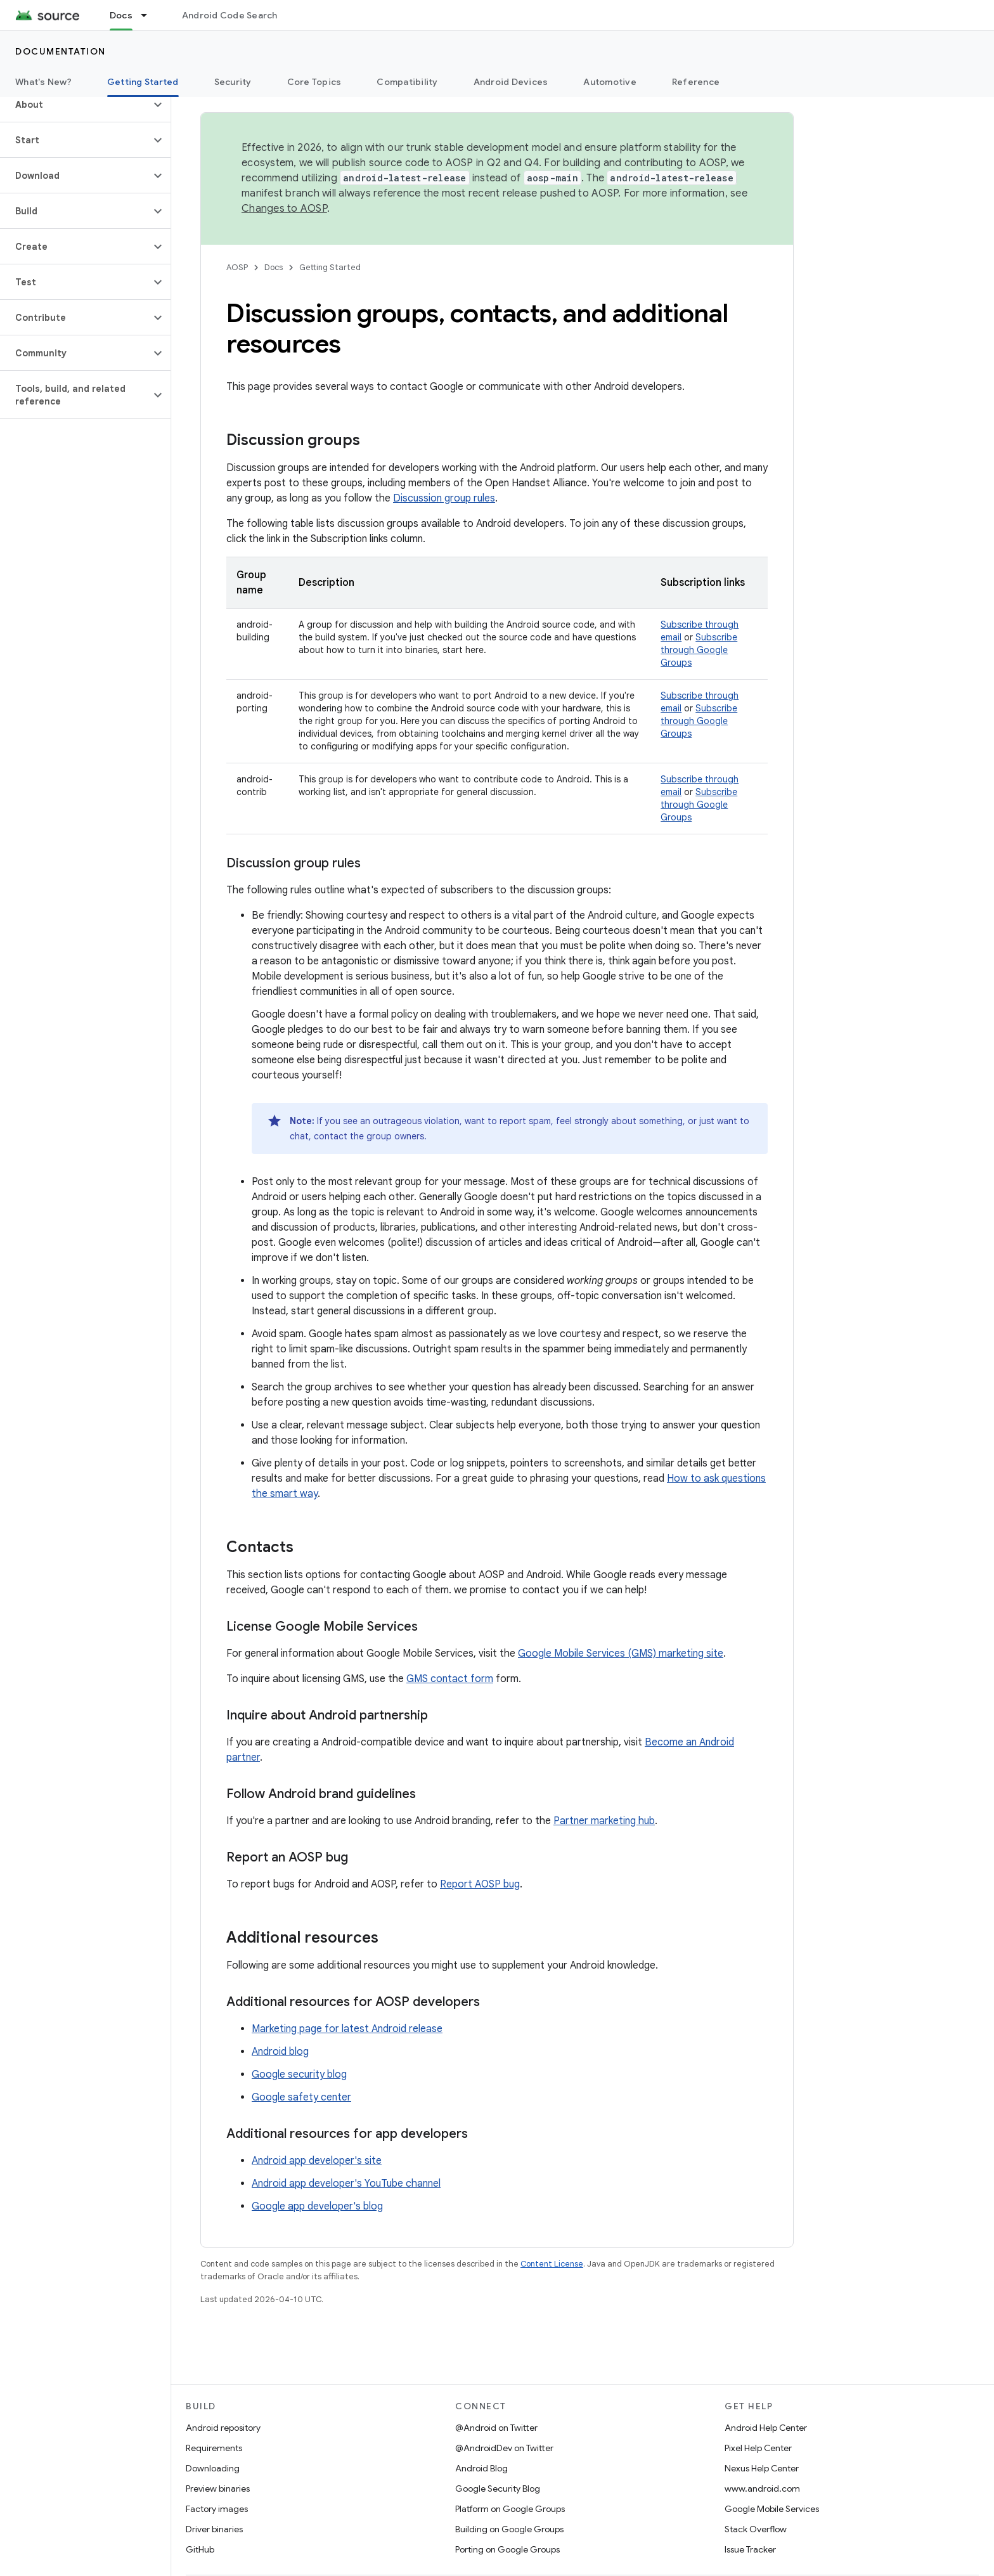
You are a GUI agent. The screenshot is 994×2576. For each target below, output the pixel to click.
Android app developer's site (317, 2160)
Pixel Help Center (758, 2448)
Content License (551, 2263)
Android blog (280, 2051)
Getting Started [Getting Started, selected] (143, 81)
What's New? (43, 81)
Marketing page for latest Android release (347, 2029)
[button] (75, 104)
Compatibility (407, 81)
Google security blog (299, 2074)
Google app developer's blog (317, 2206)
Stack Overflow (756, 2529)
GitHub (200, 2549)
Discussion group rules (444, 498)
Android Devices (511, 81)
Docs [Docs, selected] (121, 15)
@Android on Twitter (496, 2427)
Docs (273, 267)
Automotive (609, 81)
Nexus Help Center (762, 2468)
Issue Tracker (750, 2549)
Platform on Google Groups (510, 2509)
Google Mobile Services (772, 2509)
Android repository (223, 2427)
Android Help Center (766, 2427)
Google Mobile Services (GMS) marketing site (620, 1653)
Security (233, 81)
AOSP (237, 267)
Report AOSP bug (480, 1884)
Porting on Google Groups (507, 2549)
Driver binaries (214, 2529)
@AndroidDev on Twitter (504, 2448)
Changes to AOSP (284, 208)
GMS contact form (449, 1679)
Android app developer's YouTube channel (346, 2183)
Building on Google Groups (509, 2529)
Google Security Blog (497, 2488)
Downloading (213, 2468)
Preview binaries (218, 2488)
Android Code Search (230, 15)
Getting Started (330, 267)
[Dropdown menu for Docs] (149, 15)
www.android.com (762, 2488)
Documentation (60, 51)
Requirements (214, 2448)
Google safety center (301, 2097)
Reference (696, 81)
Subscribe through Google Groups (699, 649)
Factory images (217, 2509)
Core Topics (314, 81)
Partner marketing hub (604, 1821)
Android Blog (481, 2468)
